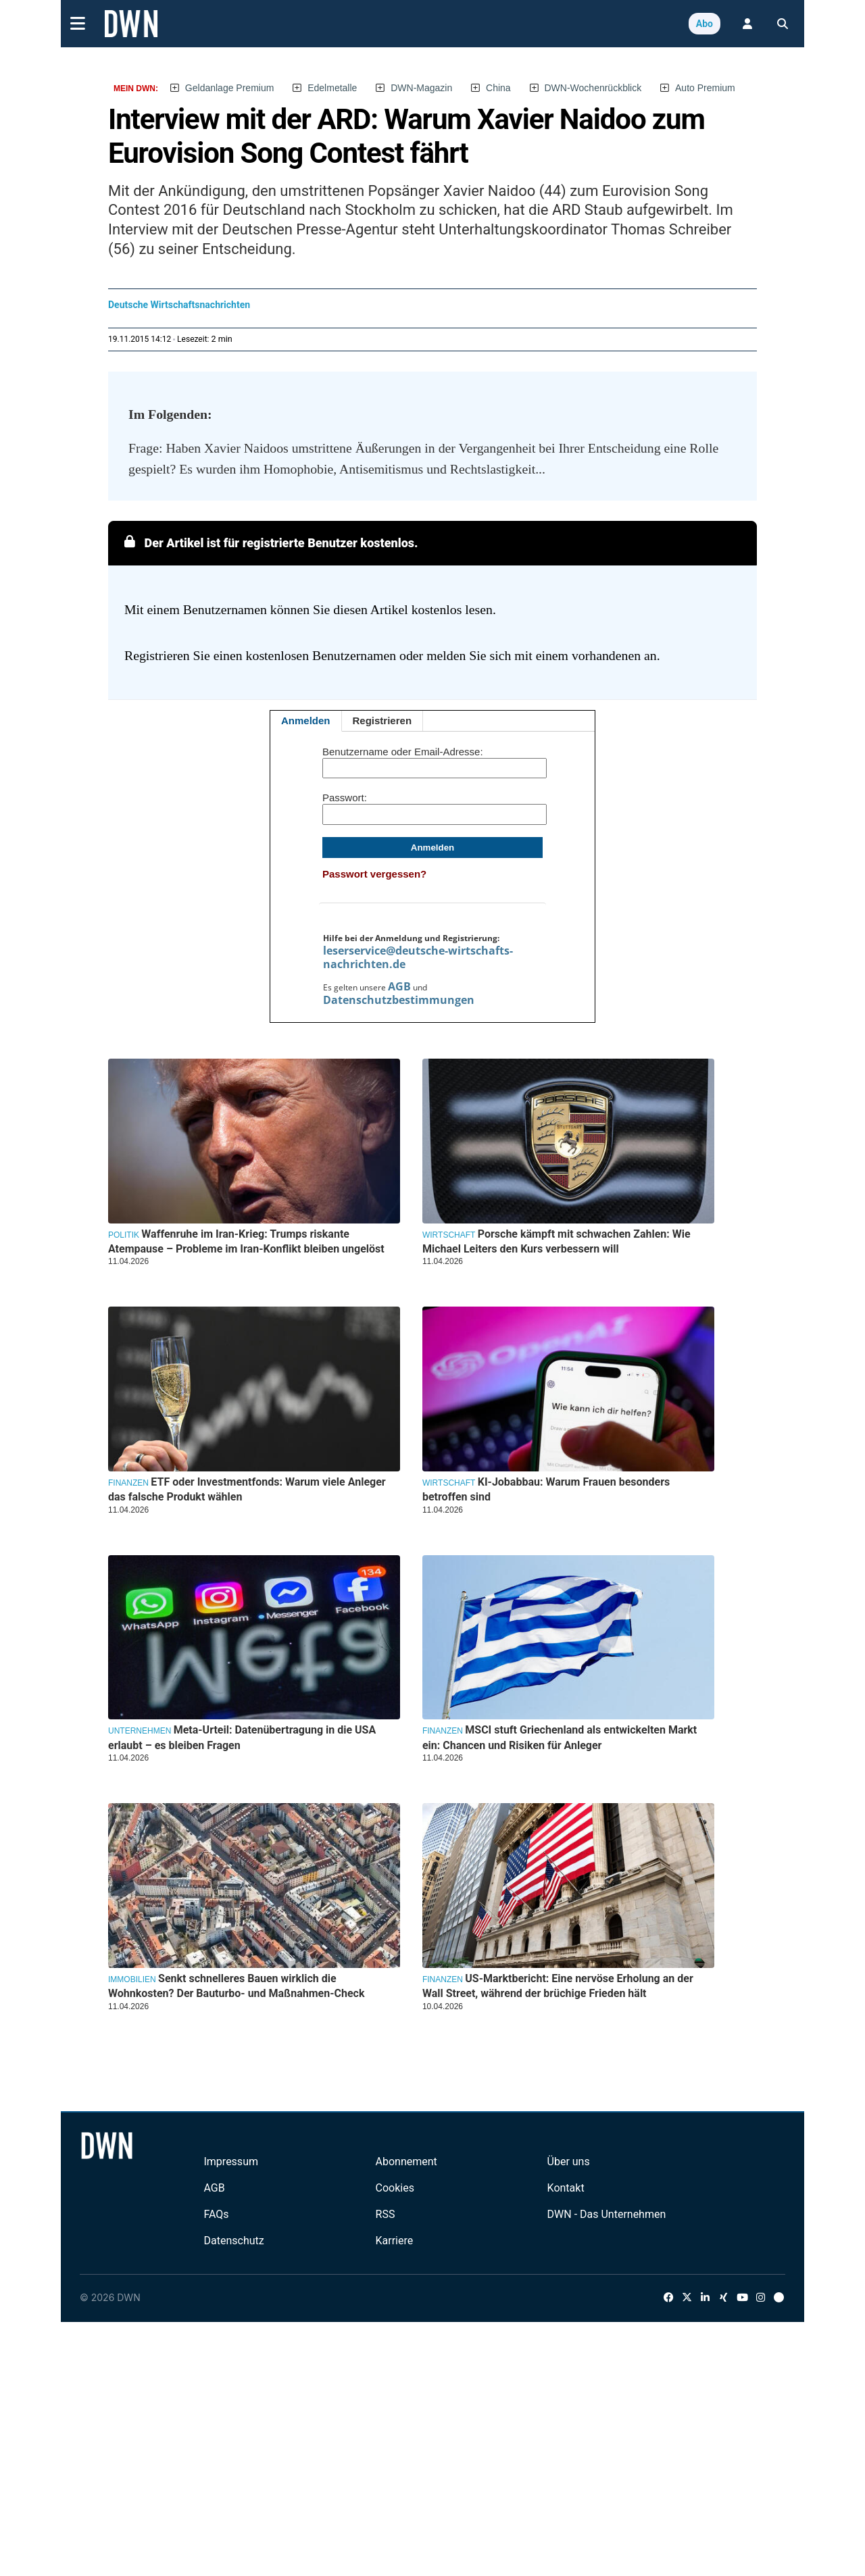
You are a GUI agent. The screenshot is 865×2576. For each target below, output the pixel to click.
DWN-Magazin (421, 87)
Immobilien (132, 1979)
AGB (399, 986)
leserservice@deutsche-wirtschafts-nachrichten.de (418, 957)
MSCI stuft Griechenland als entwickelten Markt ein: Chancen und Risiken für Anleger (559, 1737)
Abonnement (406, 2161)
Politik (123, 1235)
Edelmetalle (332, 87)
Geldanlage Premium (229, 87)
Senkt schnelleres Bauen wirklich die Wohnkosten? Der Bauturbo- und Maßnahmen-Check (236, 1986)
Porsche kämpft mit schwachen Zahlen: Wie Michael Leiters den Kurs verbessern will (556, 1241)
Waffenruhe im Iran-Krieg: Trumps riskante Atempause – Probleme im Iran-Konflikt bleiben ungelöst (246, 1241)
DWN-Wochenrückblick (593, 87)
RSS (385, 2214)
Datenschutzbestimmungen (398, 999)
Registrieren (382, 720)
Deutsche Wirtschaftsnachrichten (179, 304)
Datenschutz (233, 2240)
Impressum (230, 2161)
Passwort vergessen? (374, 874)
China (498, 87)
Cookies (395, 2187)
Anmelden (305, 720)
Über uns (568, 2161)
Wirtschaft (448, 1235)
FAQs (215, 2214)
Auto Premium (705, 87)
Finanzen (128, 1483)
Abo (704, 23)
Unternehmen (139, 1731)
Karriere (395, 2240)
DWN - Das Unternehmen (606, 2214)
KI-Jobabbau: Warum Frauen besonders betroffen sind (546, 1489)
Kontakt (566, 2187)
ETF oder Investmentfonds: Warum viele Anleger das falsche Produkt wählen (247, 1489)
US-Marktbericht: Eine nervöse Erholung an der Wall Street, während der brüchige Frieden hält (557, 1986)
